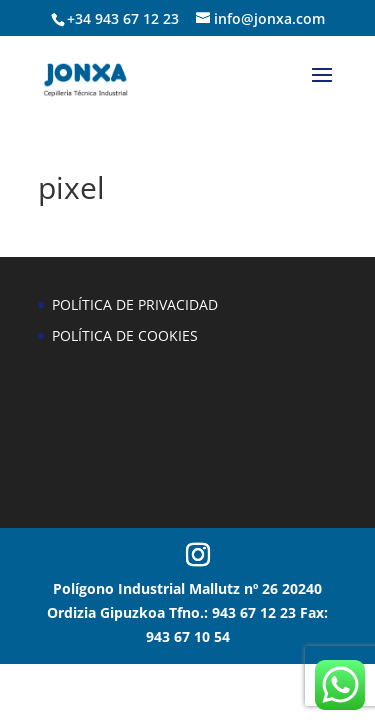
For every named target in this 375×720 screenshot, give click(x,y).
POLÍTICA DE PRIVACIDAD (135, 304)
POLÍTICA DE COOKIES (125, 335)
